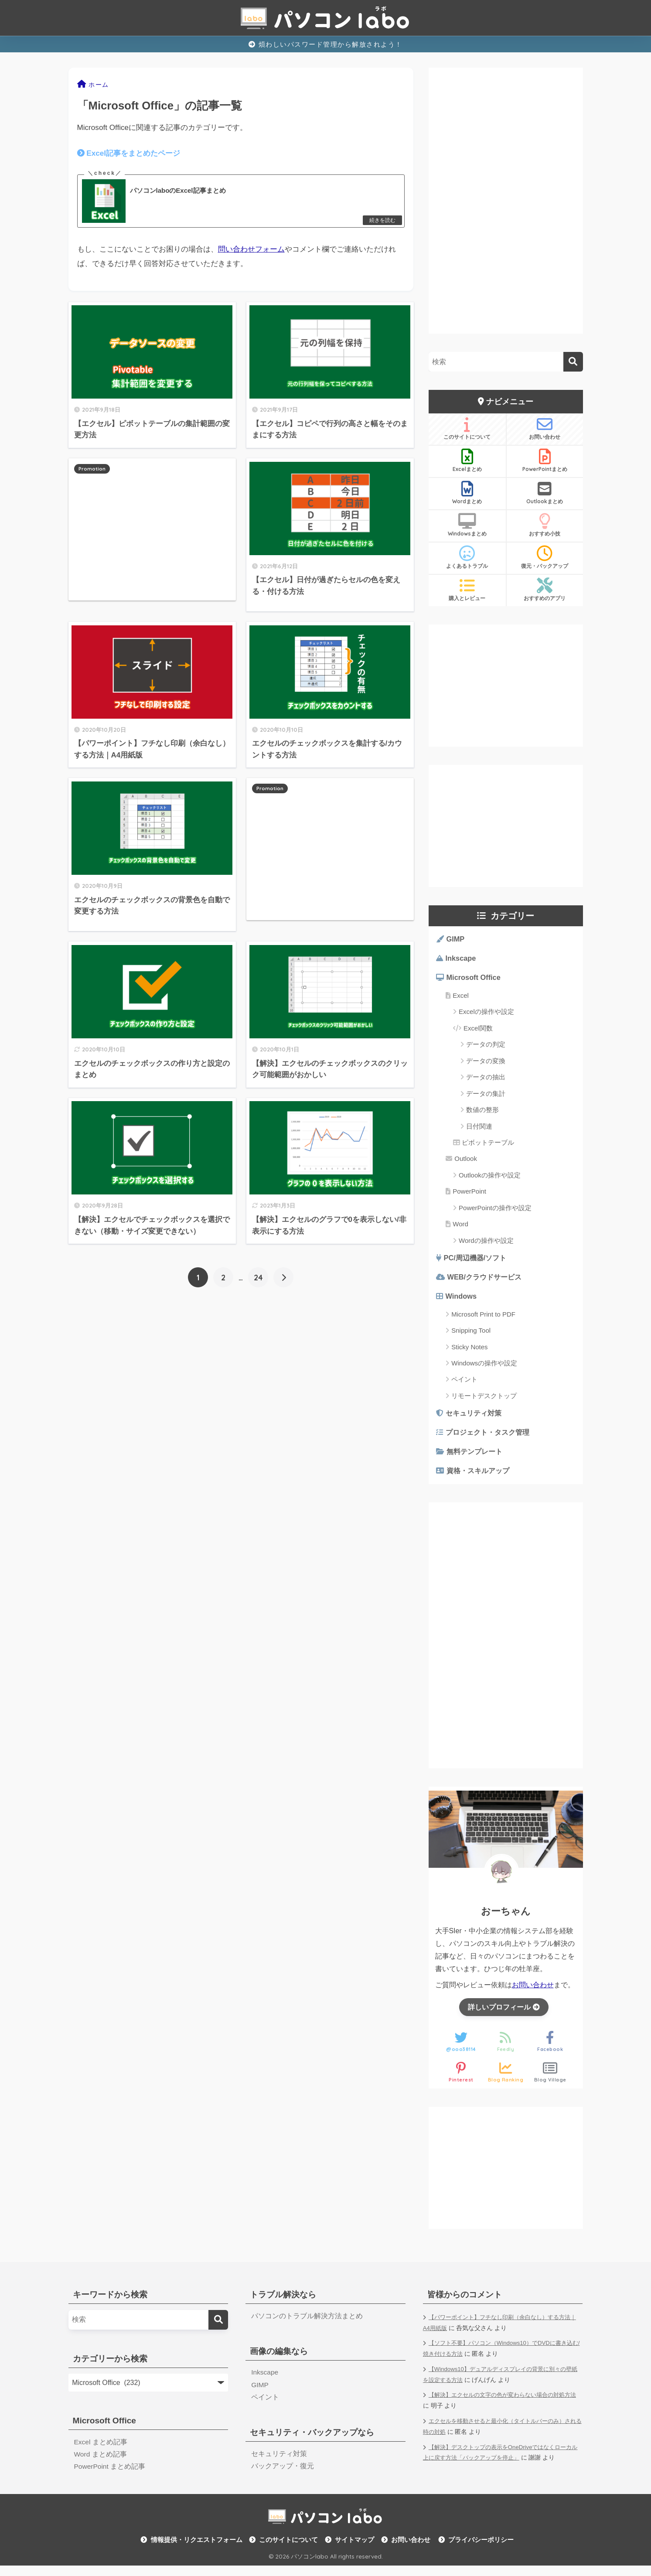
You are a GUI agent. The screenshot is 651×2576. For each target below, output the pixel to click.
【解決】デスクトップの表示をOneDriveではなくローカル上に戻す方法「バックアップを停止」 (502, 2461)
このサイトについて (467, 428)
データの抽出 (485, 1079)
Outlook (465, 1161)
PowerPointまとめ (545, 460)
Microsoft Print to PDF (483, 1319)
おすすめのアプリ (545, 589)
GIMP (456, 939)
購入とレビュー (467, 589)
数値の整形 (482, 1112)
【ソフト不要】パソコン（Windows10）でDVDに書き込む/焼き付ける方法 (502, 2357)
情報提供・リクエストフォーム (196, 2550)
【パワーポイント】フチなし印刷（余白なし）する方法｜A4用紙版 (502, 2332)
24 (258, 1279)
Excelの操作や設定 (486, 1014)
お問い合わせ (545, 428)
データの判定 (485, 1047)
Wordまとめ (467, 493)
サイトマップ (354, 2550)
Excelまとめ (467, 460)
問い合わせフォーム (251, 250)
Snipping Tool (471, 1335)
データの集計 (485, 1095)
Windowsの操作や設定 (484, 1368)
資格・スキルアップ (480, 1478)
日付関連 (479, 1128)
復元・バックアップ (545, 557)
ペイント (464, 1384)
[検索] (573, 362)
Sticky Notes (469, 1351)
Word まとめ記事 (100, 2464)
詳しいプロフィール (503, 2015)
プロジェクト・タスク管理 (490, 1438)
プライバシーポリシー (481, 2550)
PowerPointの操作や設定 (495, 1210)
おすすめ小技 (545, 525)
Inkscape (461, 959)
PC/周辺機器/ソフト (477, 1261)
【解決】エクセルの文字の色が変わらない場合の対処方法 (502, 2409)
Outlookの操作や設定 (490, 1177)
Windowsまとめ (467, 525)
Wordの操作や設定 (486, 1242)
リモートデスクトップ (484, 1400)
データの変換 (485, 1063)
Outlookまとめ (545, 493)
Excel (461, 998)
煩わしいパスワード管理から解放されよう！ (325, 44)
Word (460, 1226)
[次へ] (283, 1279)
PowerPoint (469, 1194)
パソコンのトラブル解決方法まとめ (307, 2325)
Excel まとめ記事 (101, 2451)
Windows (462, 1301)
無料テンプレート (476, 1458)
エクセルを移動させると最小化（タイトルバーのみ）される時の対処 (502, 2435)
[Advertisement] (152, 531)
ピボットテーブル (488, 1144)
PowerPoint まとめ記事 (110, 2476)
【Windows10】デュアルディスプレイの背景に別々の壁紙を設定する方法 (502, 2383)
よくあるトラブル (467, 557)
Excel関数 (478, 1030)
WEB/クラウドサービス (487, 1280)
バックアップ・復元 (282, 2477)
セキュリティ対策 (475, 1418)
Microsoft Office (475, 980)
